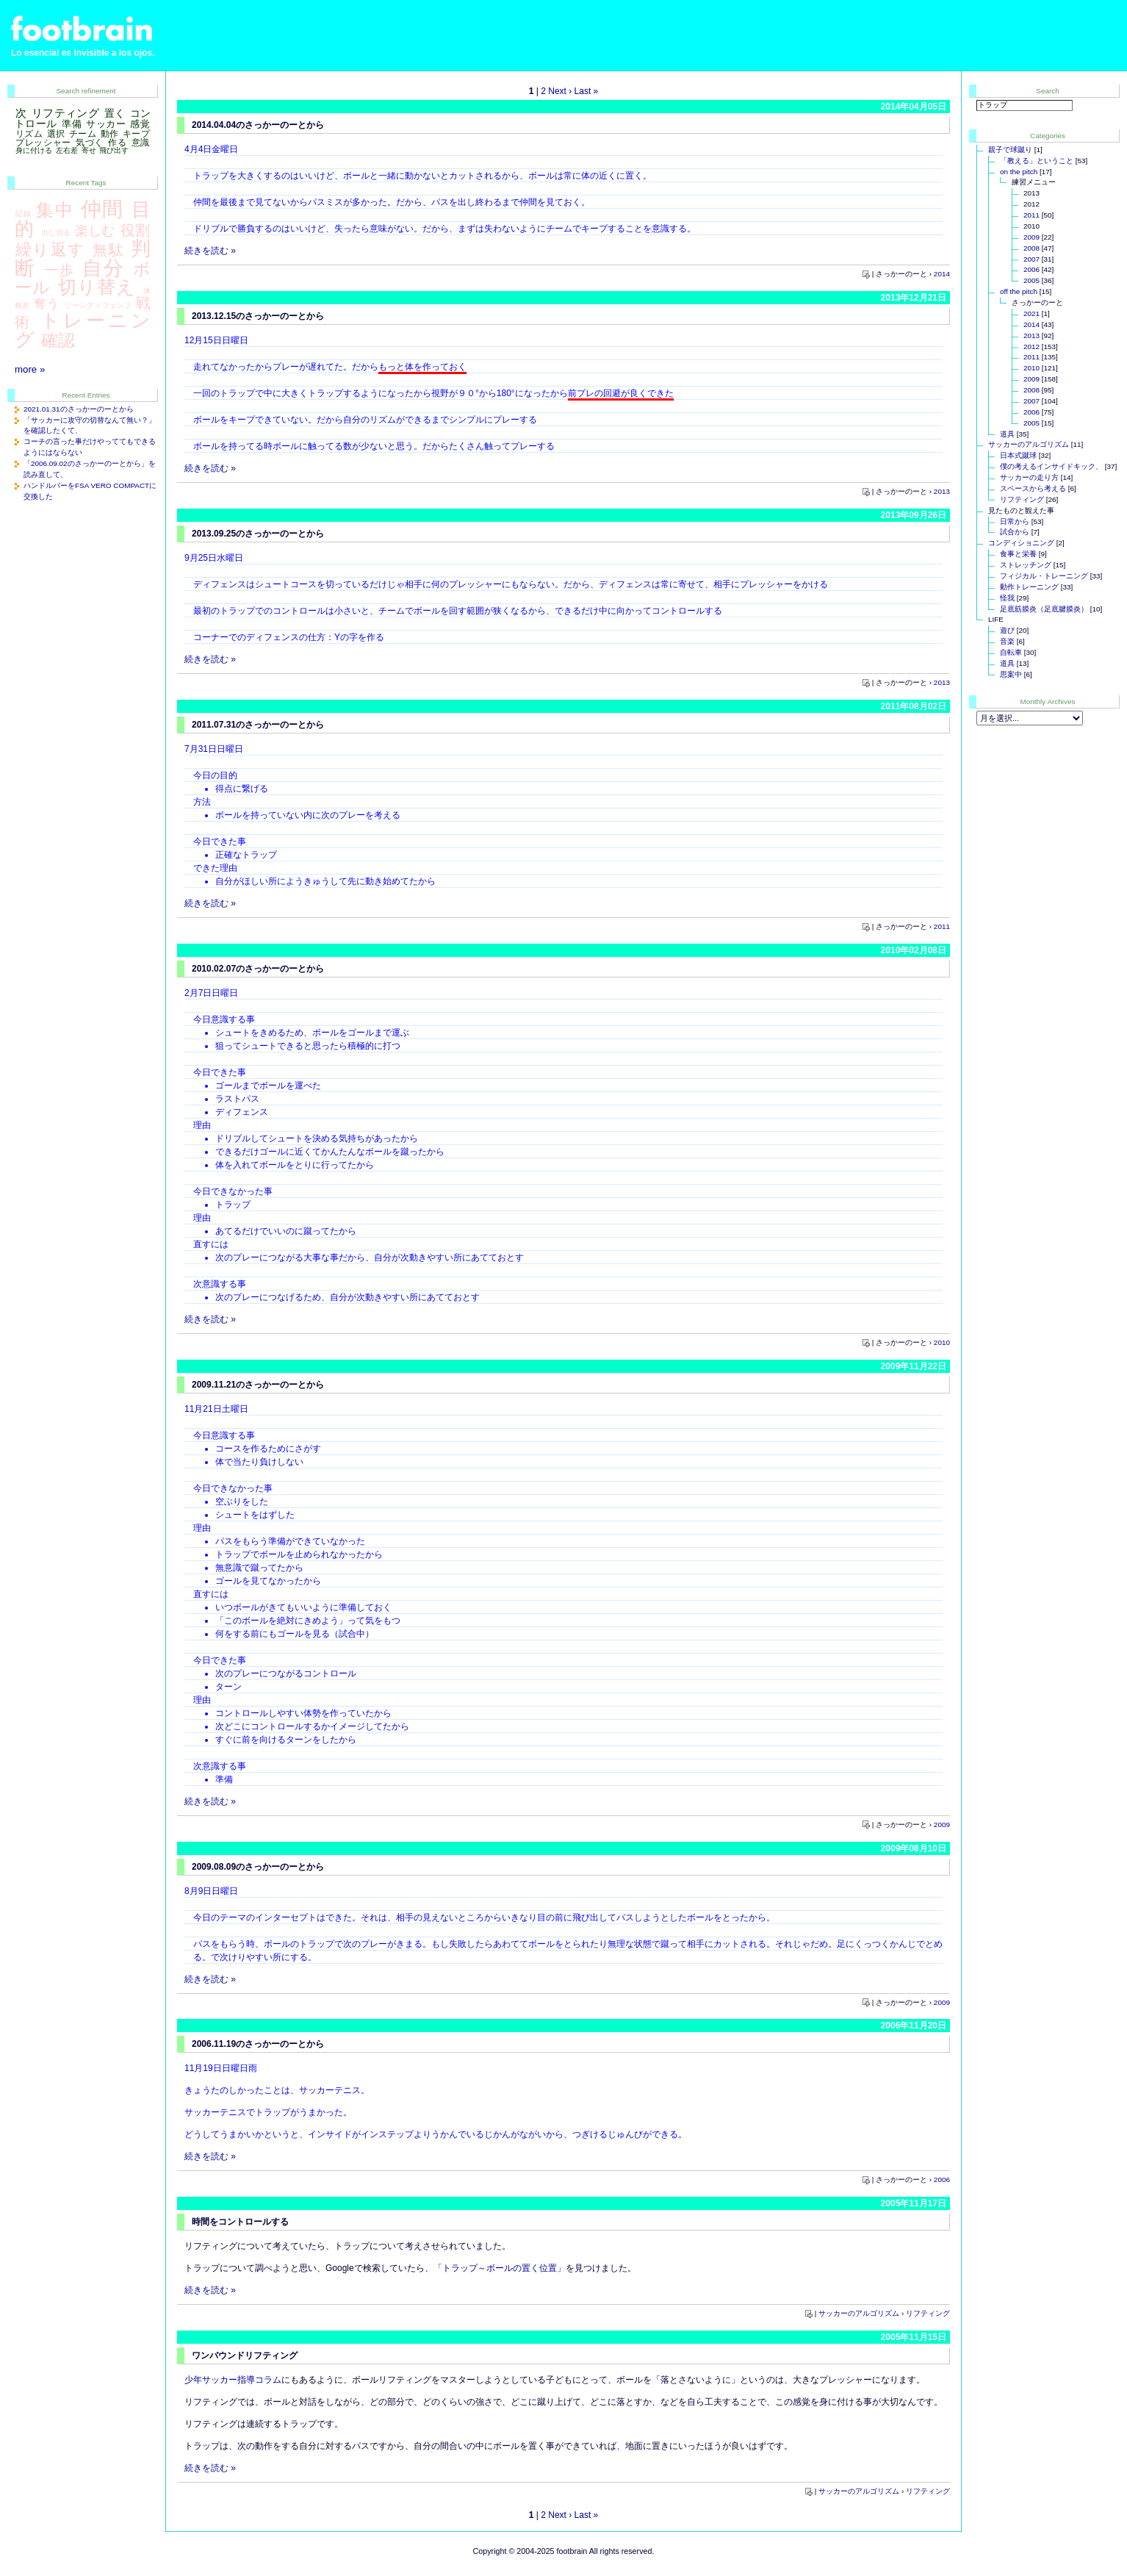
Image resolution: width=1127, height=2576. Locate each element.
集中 (54, 210)
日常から (1014, 521)
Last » (587, 91)
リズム (29, 134)
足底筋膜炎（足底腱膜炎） (1044, 609)
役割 (135, 230)
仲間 (102, 209)
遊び (1007, 630)
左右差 (67, 150)
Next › (560, 91)
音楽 (1007, 641)
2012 (1031, 346)
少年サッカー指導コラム (232, 2380)
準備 (72, 123)
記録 (23, 213)
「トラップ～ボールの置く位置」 (499, 2268)
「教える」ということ (1036, 161)
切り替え (97, 287)
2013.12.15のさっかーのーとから (258, 316)
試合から (1014, 532)
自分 (103, 268)
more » (30, 369)
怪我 (1007, 598)
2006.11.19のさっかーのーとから (258, 2044)
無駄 (108, 250)
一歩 (59, 270)
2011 (942, 926)
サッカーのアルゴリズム (858, 2313)
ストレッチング (1025, 565)
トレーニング (83, 330)
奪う (47, 303)
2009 (942, 1824)
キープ (136, 134)
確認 (58, 340)
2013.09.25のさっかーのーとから (258, 533)
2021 (1031, 313)
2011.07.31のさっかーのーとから (258, 725)
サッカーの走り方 (1029, 477)
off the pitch (1018, 291)
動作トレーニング (1029, 587)
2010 (942, 1342)
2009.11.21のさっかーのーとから (258, 1385)
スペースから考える (1033, 488)
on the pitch (1018, 172)
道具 (1007, 434)
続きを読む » (210, 250)
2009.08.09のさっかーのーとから (258, 1867)
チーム (82, 134)
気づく (90, 142)
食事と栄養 (1018, 554)
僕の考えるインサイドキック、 (1051, 466)
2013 (942, 491)
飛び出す (114, 150)
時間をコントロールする (240, 2222)
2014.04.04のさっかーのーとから (258, 125)
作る (117, 142)
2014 (942, 274)
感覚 (140, 123)
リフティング (928, 2313)
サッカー (106, 123)
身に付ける (33, 150)
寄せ (89, 150)
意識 (141, 142)
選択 (56, 134)
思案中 (1011, 674)
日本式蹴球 (1018, 455)
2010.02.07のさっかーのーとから (258, 969)
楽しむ (95, 230)
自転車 (1011, 652)
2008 (1031, 248)
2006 (942, 2179)
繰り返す (50, 249)
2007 (1031, 259)
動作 (110, 134)
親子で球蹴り (1010, 150)
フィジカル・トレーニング (1044, 576)
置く (115, 113)
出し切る (56, 233)
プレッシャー (43, 142)
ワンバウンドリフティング (245, 2355)
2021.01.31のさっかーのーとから (79, 409)
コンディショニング (1021, 543)
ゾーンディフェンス (98, 305)
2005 (1031, 280)
